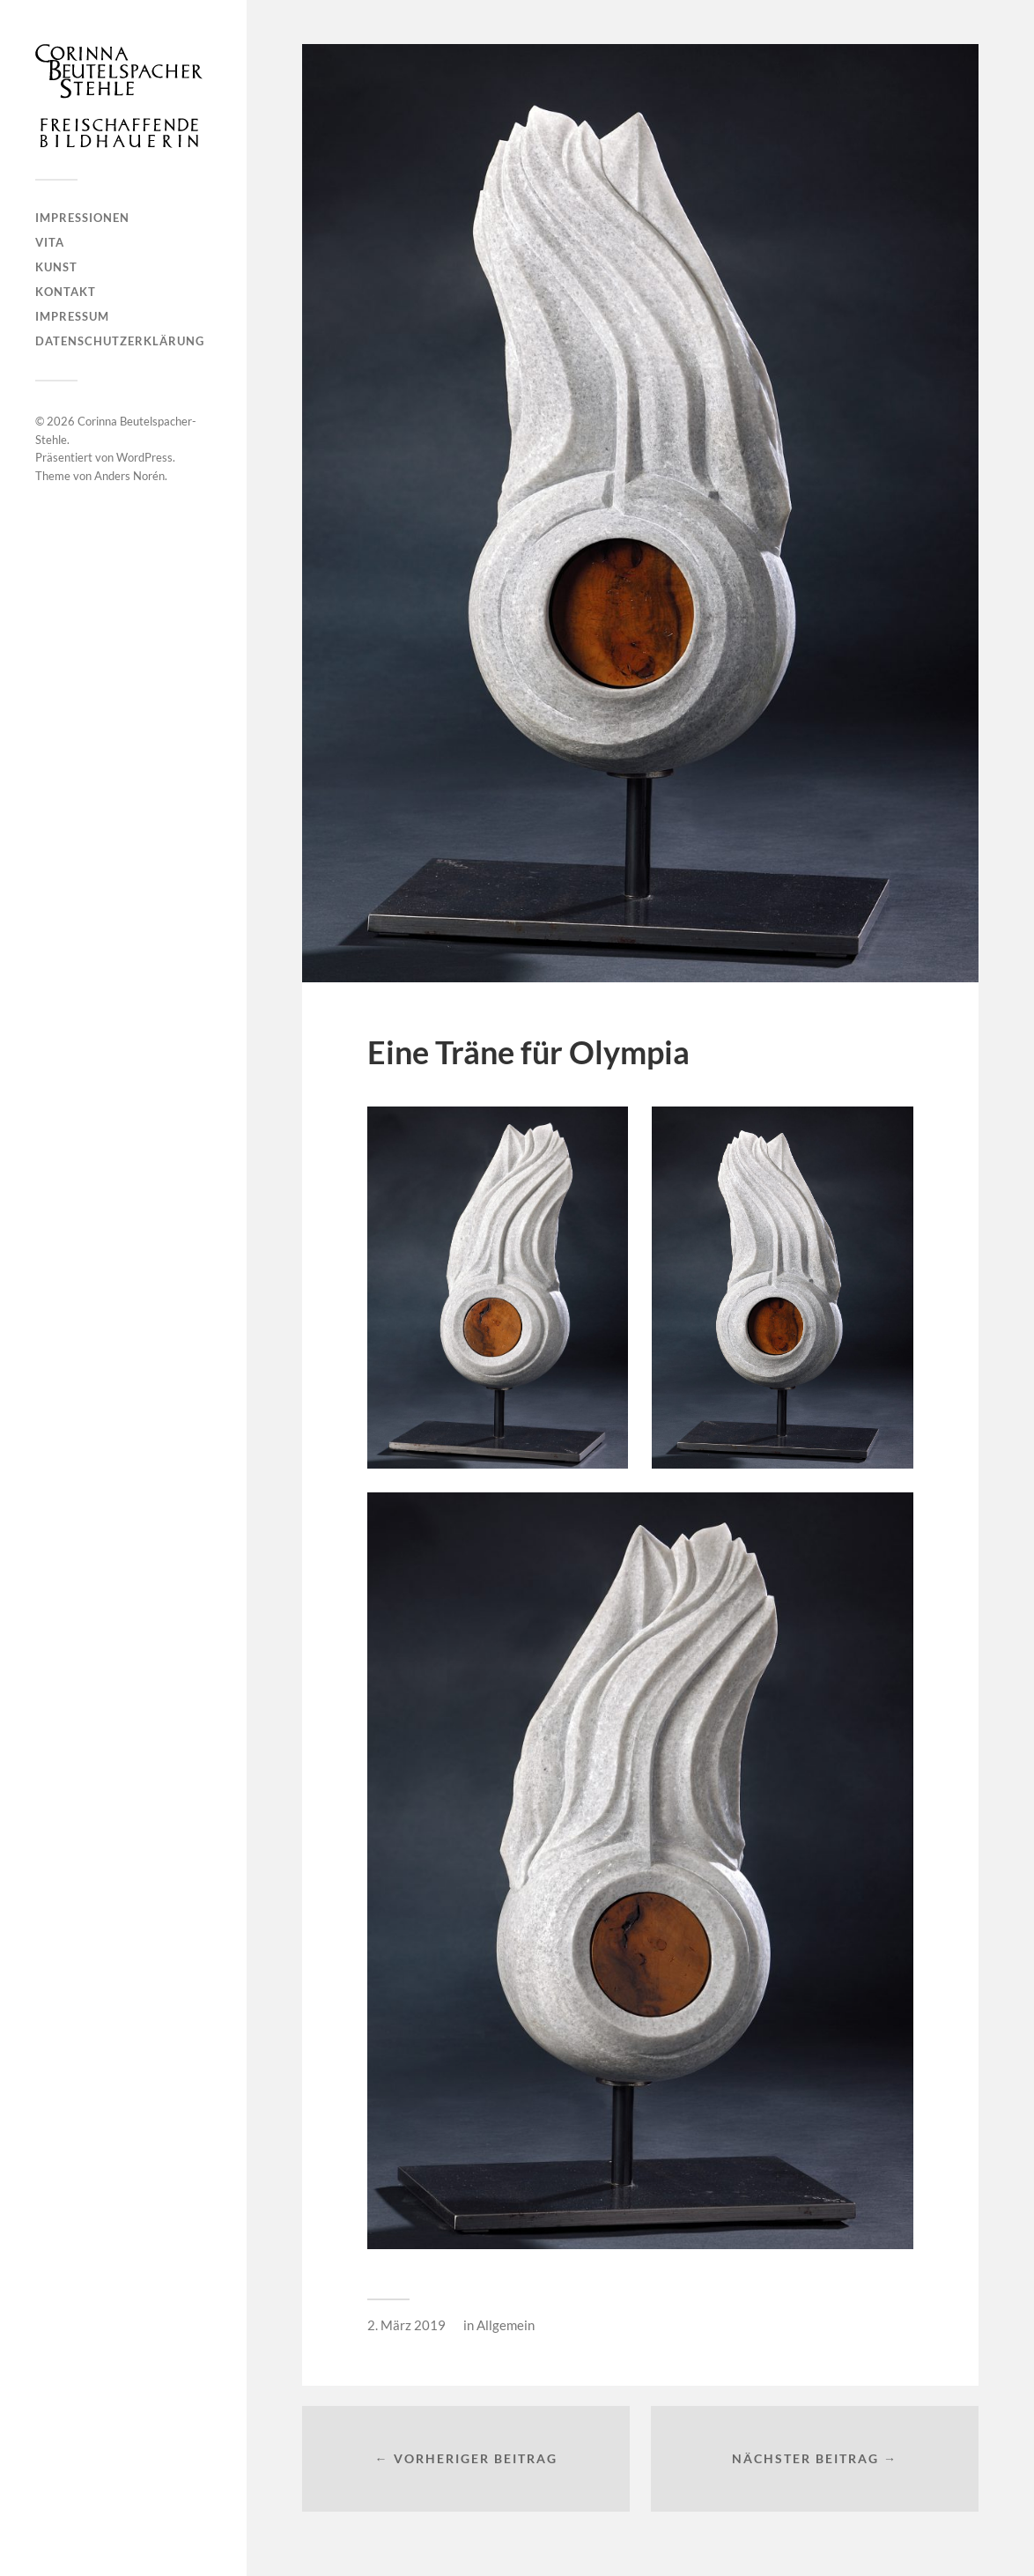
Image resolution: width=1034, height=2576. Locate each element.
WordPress (144, 457)
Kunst (56, 267)
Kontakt (65, 292)
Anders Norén (129, 476)
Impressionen (82, 218)
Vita (49, 242)
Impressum (72, 316)
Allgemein (505, 2325)
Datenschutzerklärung (119, 341)
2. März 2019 (406, 2325)
